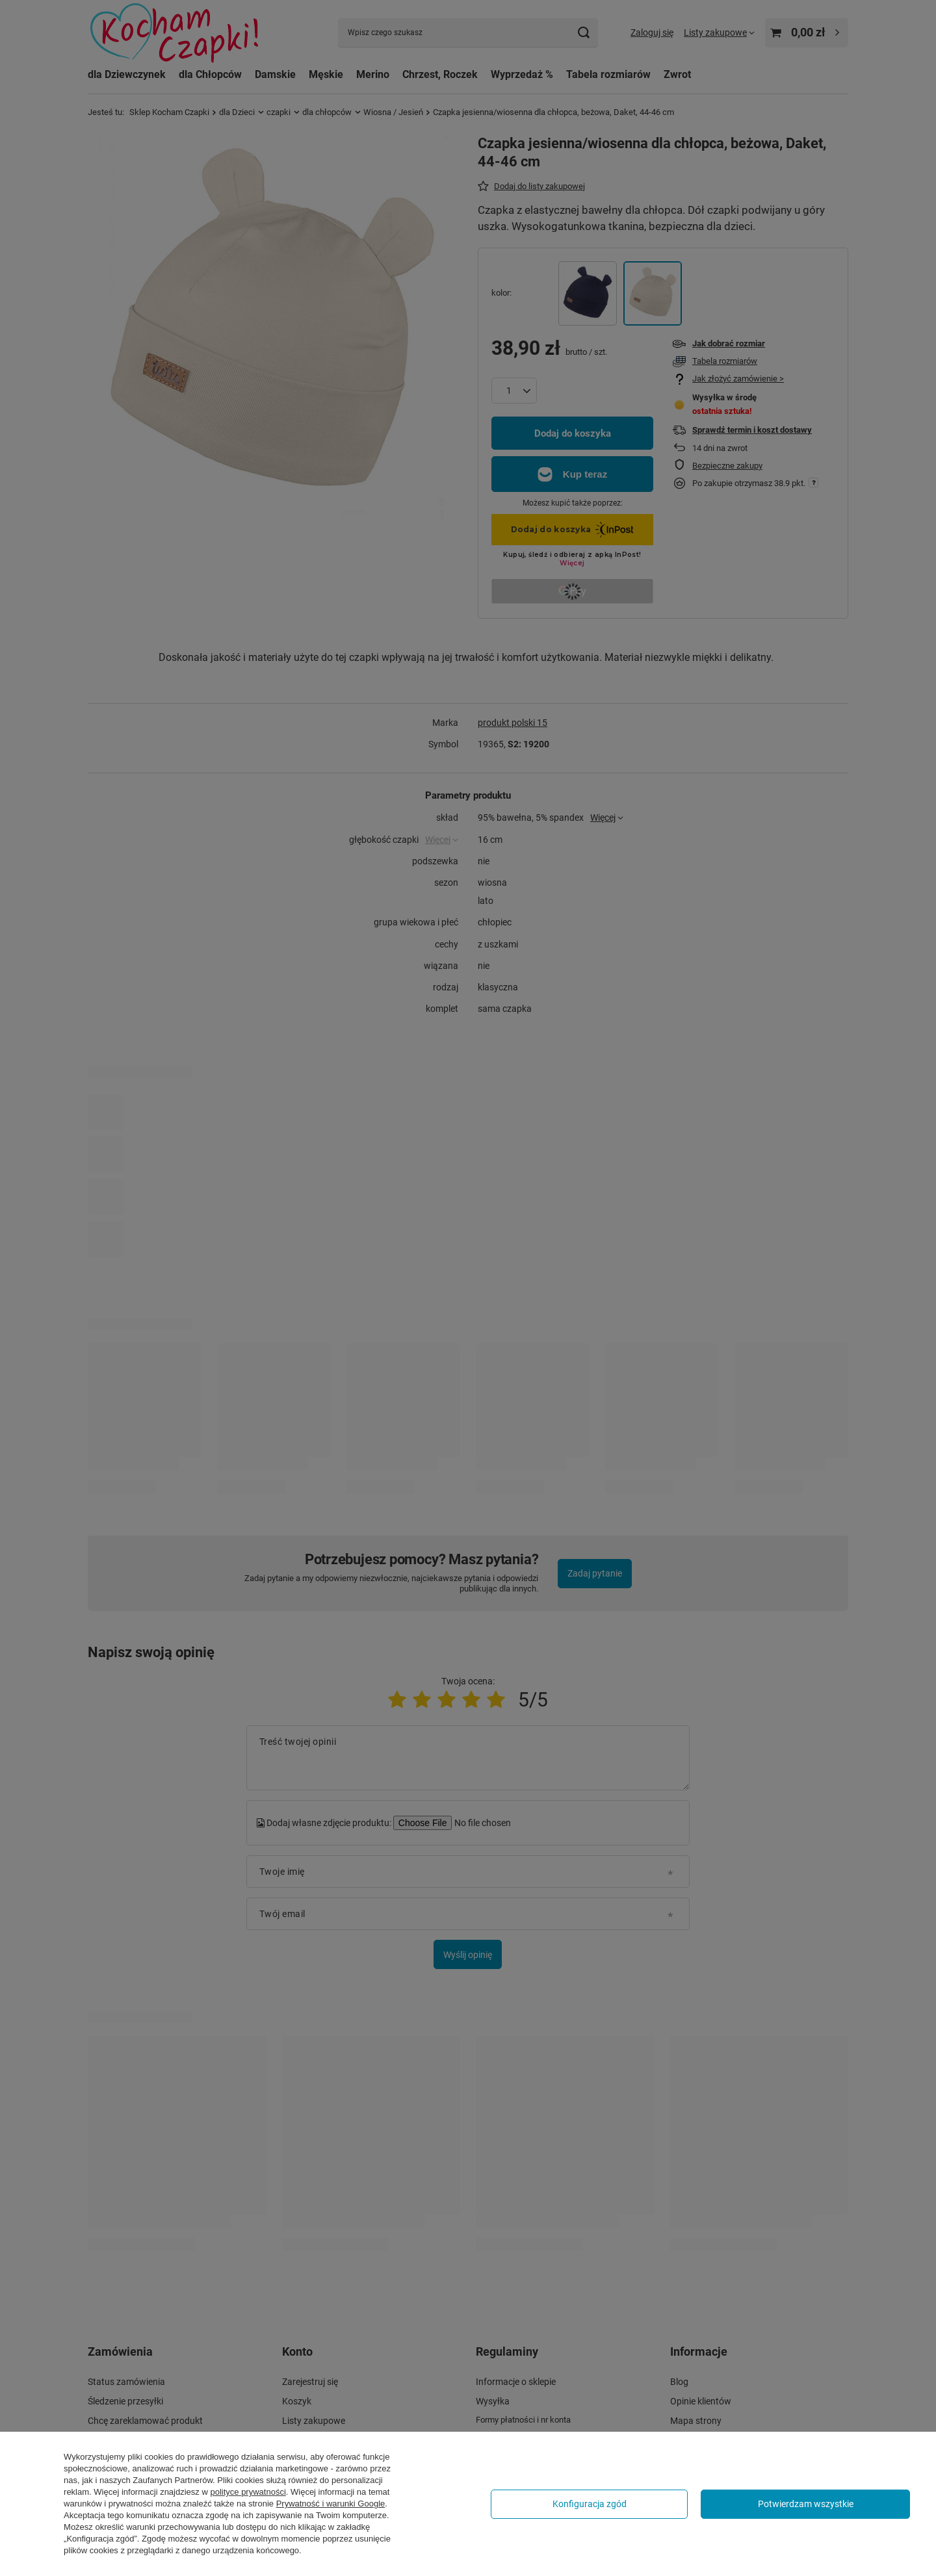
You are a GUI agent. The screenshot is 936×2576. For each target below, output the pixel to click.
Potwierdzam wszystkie (805, 2504)
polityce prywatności (247, 2492)
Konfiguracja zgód (589, 2504)
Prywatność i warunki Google (330, 2503)
